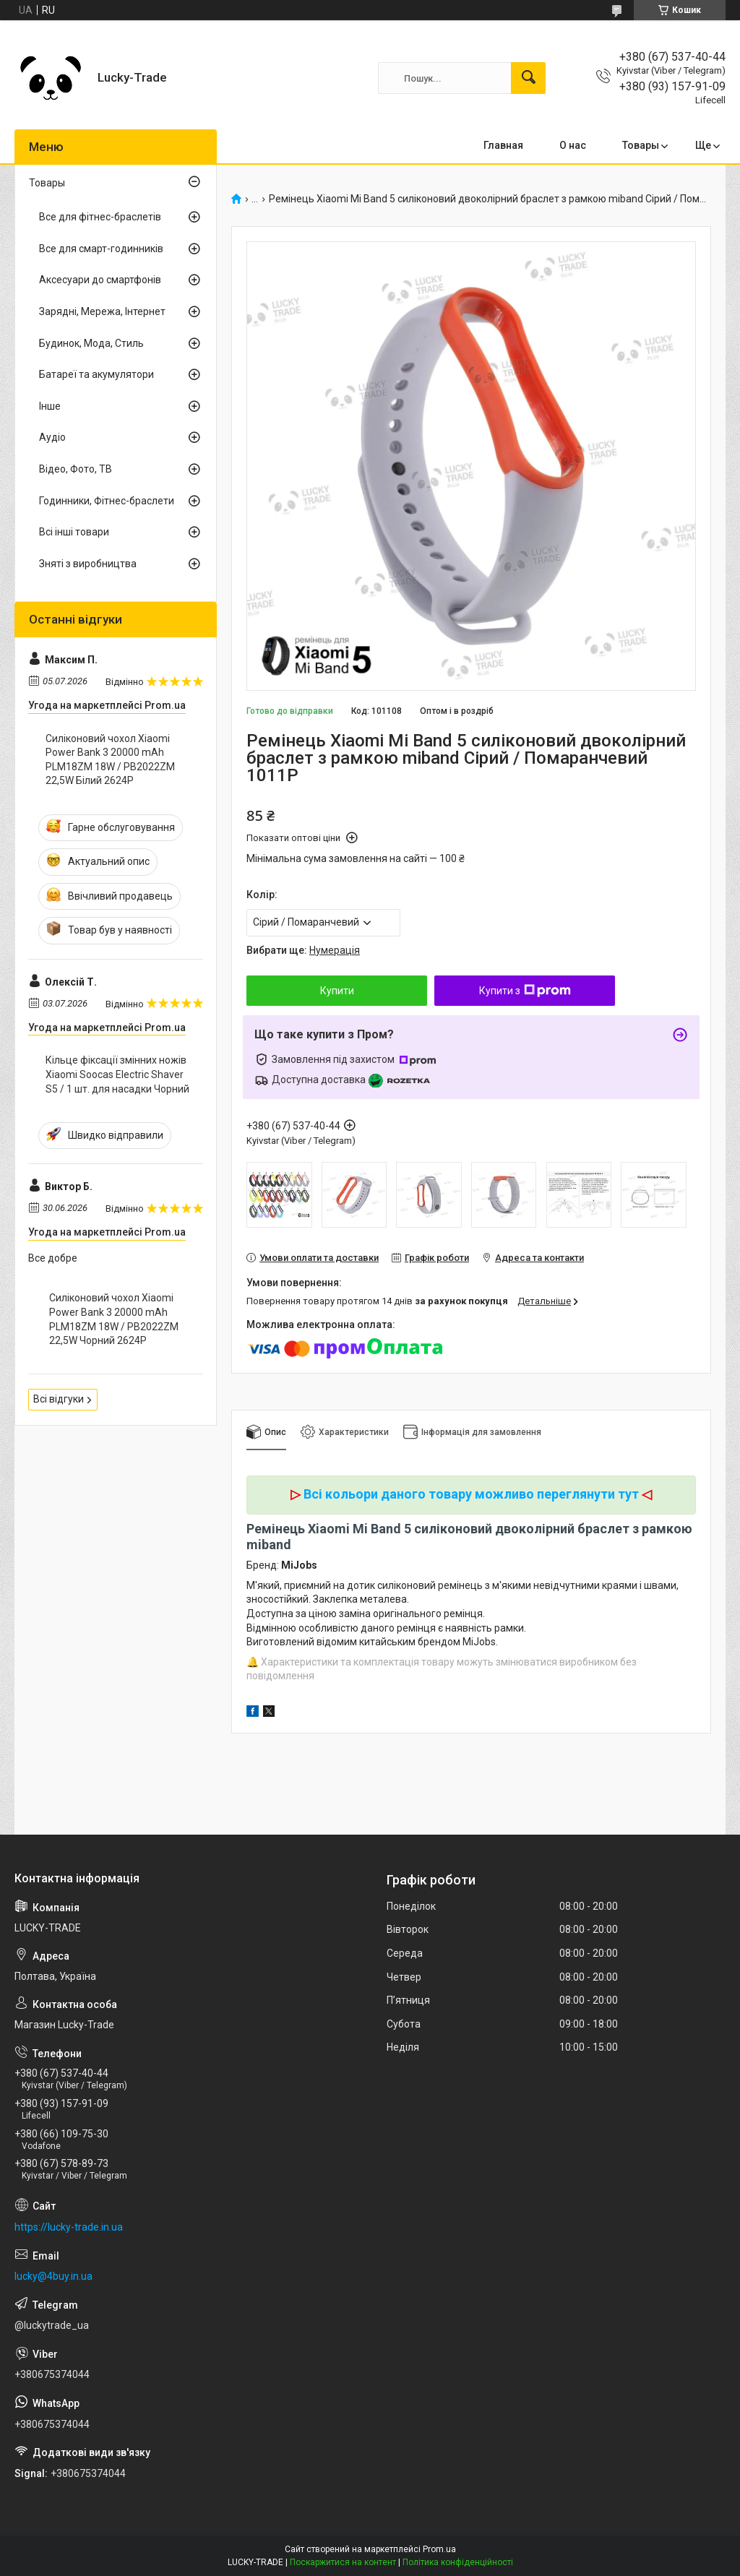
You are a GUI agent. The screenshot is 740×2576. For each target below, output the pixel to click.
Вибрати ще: (303, 950)
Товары (640, 145)
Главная (503, 145)
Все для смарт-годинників (101, 248)
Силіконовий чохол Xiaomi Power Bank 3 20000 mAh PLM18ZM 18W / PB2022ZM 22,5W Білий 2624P (110, 760)
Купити (337, 990)
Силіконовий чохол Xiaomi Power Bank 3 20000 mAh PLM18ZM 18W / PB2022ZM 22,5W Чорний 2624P (113, 1319)
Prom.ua (439, 2549)
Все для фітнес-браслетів (100, 217)
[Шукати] (528, 78)
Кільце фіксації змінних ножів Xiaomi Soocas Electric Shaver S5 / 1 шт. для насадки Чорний (117, 1074)
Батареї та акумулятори (96, 374)
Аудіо (52, 437)
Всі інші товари (74, 532)
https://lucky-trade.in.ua (68, 2227)
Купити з (525, 990)
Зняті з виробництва (88, 563)
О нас (572, 145)
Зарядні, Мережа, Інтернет (102, 311)
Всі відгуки (58, 1399)
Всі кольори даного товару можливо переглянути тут (471, 1494)
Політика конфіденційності (458, 2562)
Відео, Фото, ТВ (75, 469)
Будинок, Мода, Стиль (91, 343)
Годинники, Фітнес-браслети (106, 501)
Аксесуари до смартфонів (100, 279)
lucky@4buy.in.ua (53, 2276)
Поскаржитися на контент (343, 2562)
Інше (50, 406)
